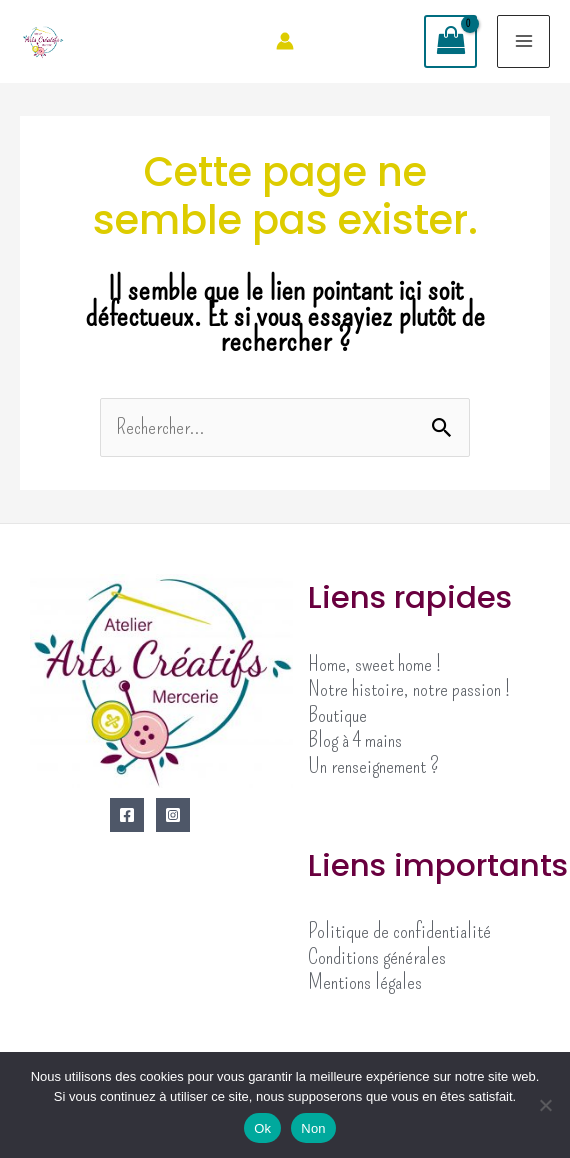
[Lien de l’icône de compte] (285, 41)
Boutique (337, 715)
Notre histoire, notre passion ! (409, 689)
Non (313, 1128)
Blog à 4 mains (355, 740)
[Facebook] (127, 815)
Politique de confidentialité (399, 931)
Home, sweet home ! (374, 664)
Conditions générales (377, 957)
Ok (262, 1128)
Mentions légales (365, 982)
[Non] (545, 1105)
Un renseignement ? (373, 766)
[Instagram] (173, 815)
